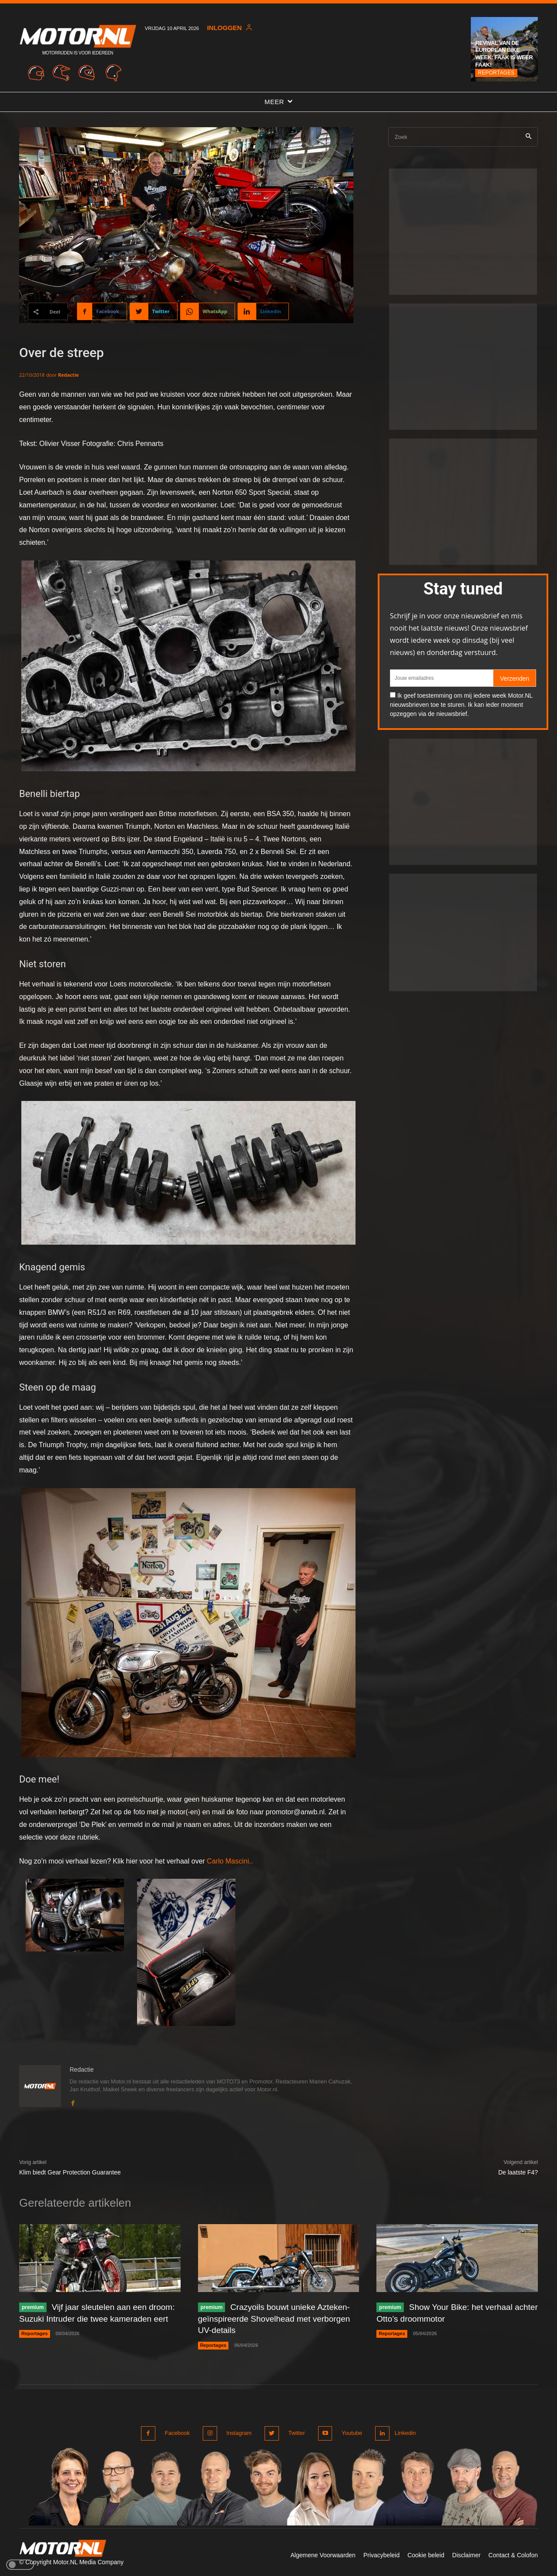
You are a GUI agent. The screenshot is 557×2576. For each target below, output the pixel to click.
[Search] (528, 137)
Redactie (68, 374)
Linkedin (403, 2431)
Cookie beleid (425, 2553)
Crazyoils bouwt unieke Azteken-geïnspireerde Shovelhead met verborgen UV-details (278, 2319)
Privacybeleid (381, 2553)
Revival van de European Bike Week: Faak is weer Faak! (504, 54)
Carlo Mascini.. (230, 1861)
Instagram (237, 2431)
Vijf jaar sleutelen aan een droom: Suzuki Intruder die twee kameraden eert (85, 2319)
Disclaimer (466, 2553)
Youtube (347, 2431)
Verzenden (514, 678)
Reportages (496, 73)
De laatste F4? (518, 2172)
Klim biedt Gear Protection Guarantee (70, 2172)
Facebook (177, 2431)
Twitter (293, 2431)
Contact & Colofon (513, 2553)
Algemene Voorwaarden (322, 2553)
